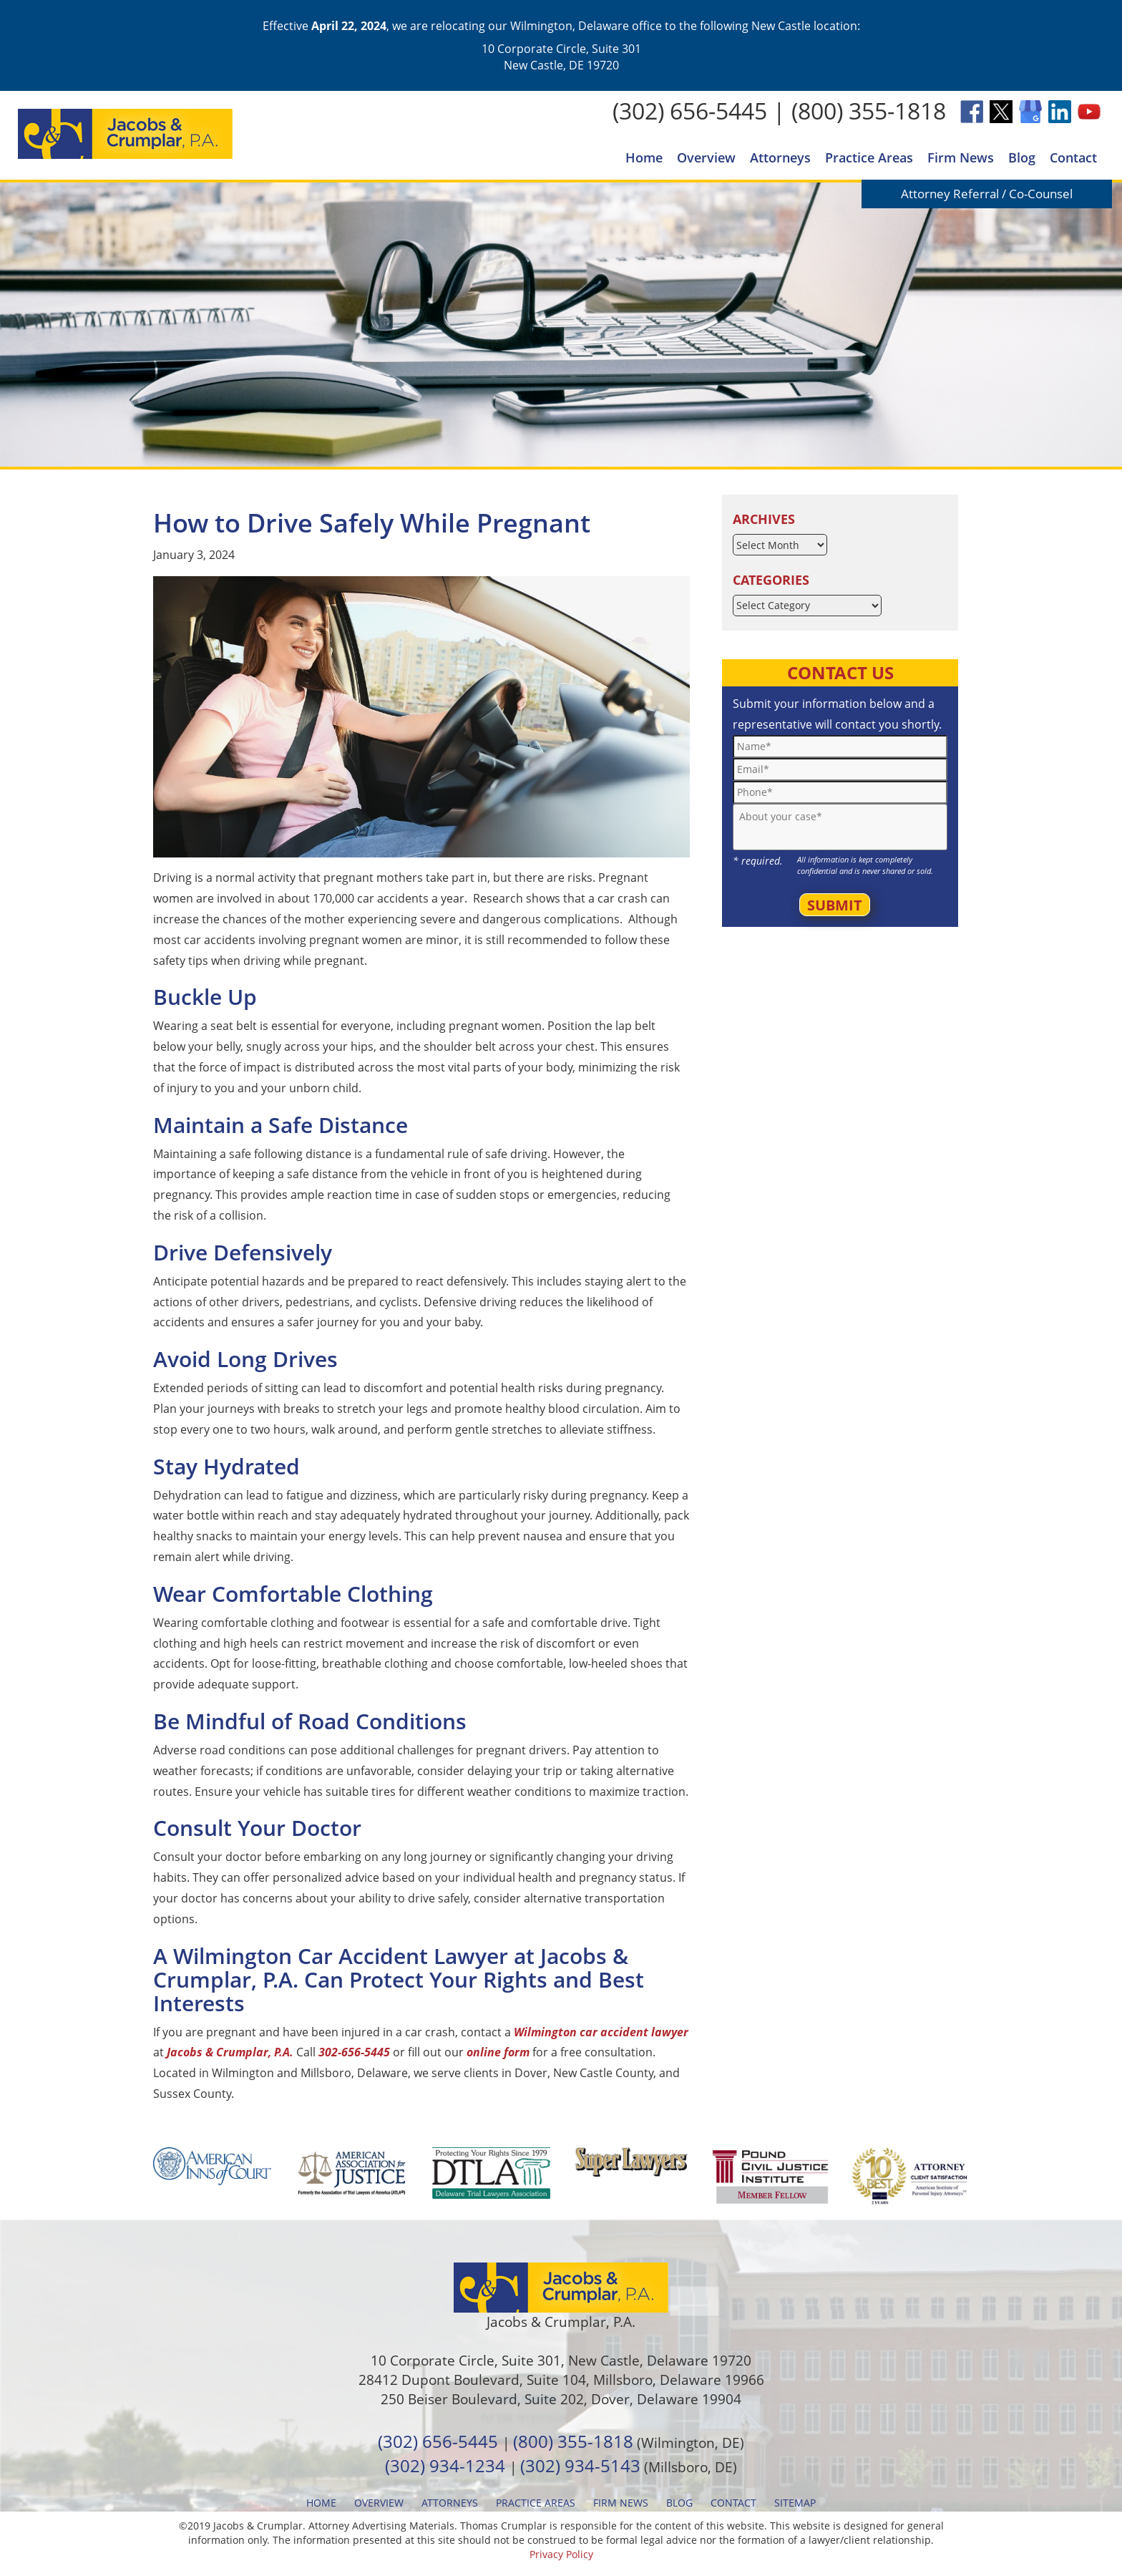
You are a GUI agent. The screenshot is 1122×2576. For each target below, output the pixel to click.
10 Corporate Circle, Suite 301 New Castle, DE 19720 (561, 56)
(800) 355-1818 (868, 110)
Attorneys (780, 157)
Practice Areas (869, 157)
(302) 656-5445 (690, 110)
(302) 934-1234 (445, 2465)
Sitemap (795, 2502)
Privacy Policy (561, 2554)
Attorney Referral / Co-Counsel (987, 193)
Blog (1021, 157)
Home (644, 157)
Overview (706, 157)
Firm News (960, 157)
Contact (1073, 157)
